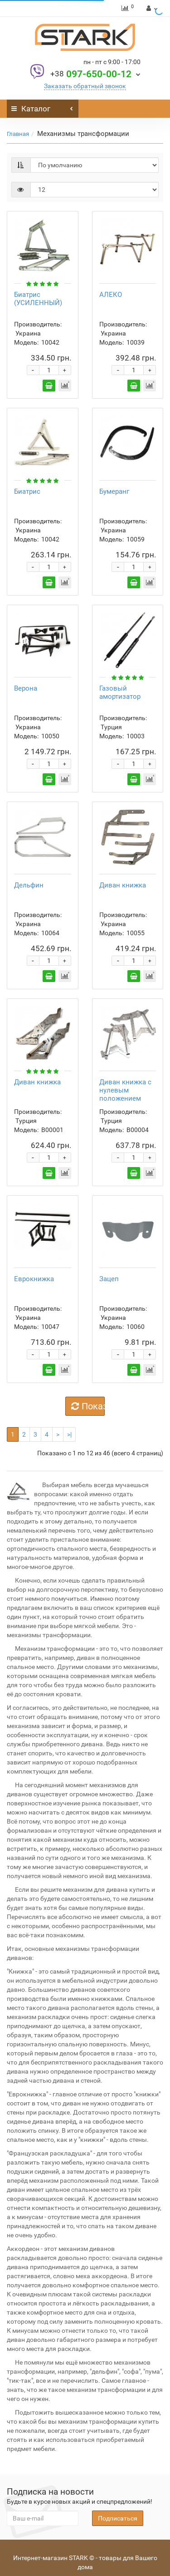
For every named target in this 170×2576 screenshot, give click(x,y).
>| (69, 1434)
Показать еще (87, 1406)
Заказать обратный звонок (85, 86)
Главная (18, 133)
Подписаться (117, 2518)
